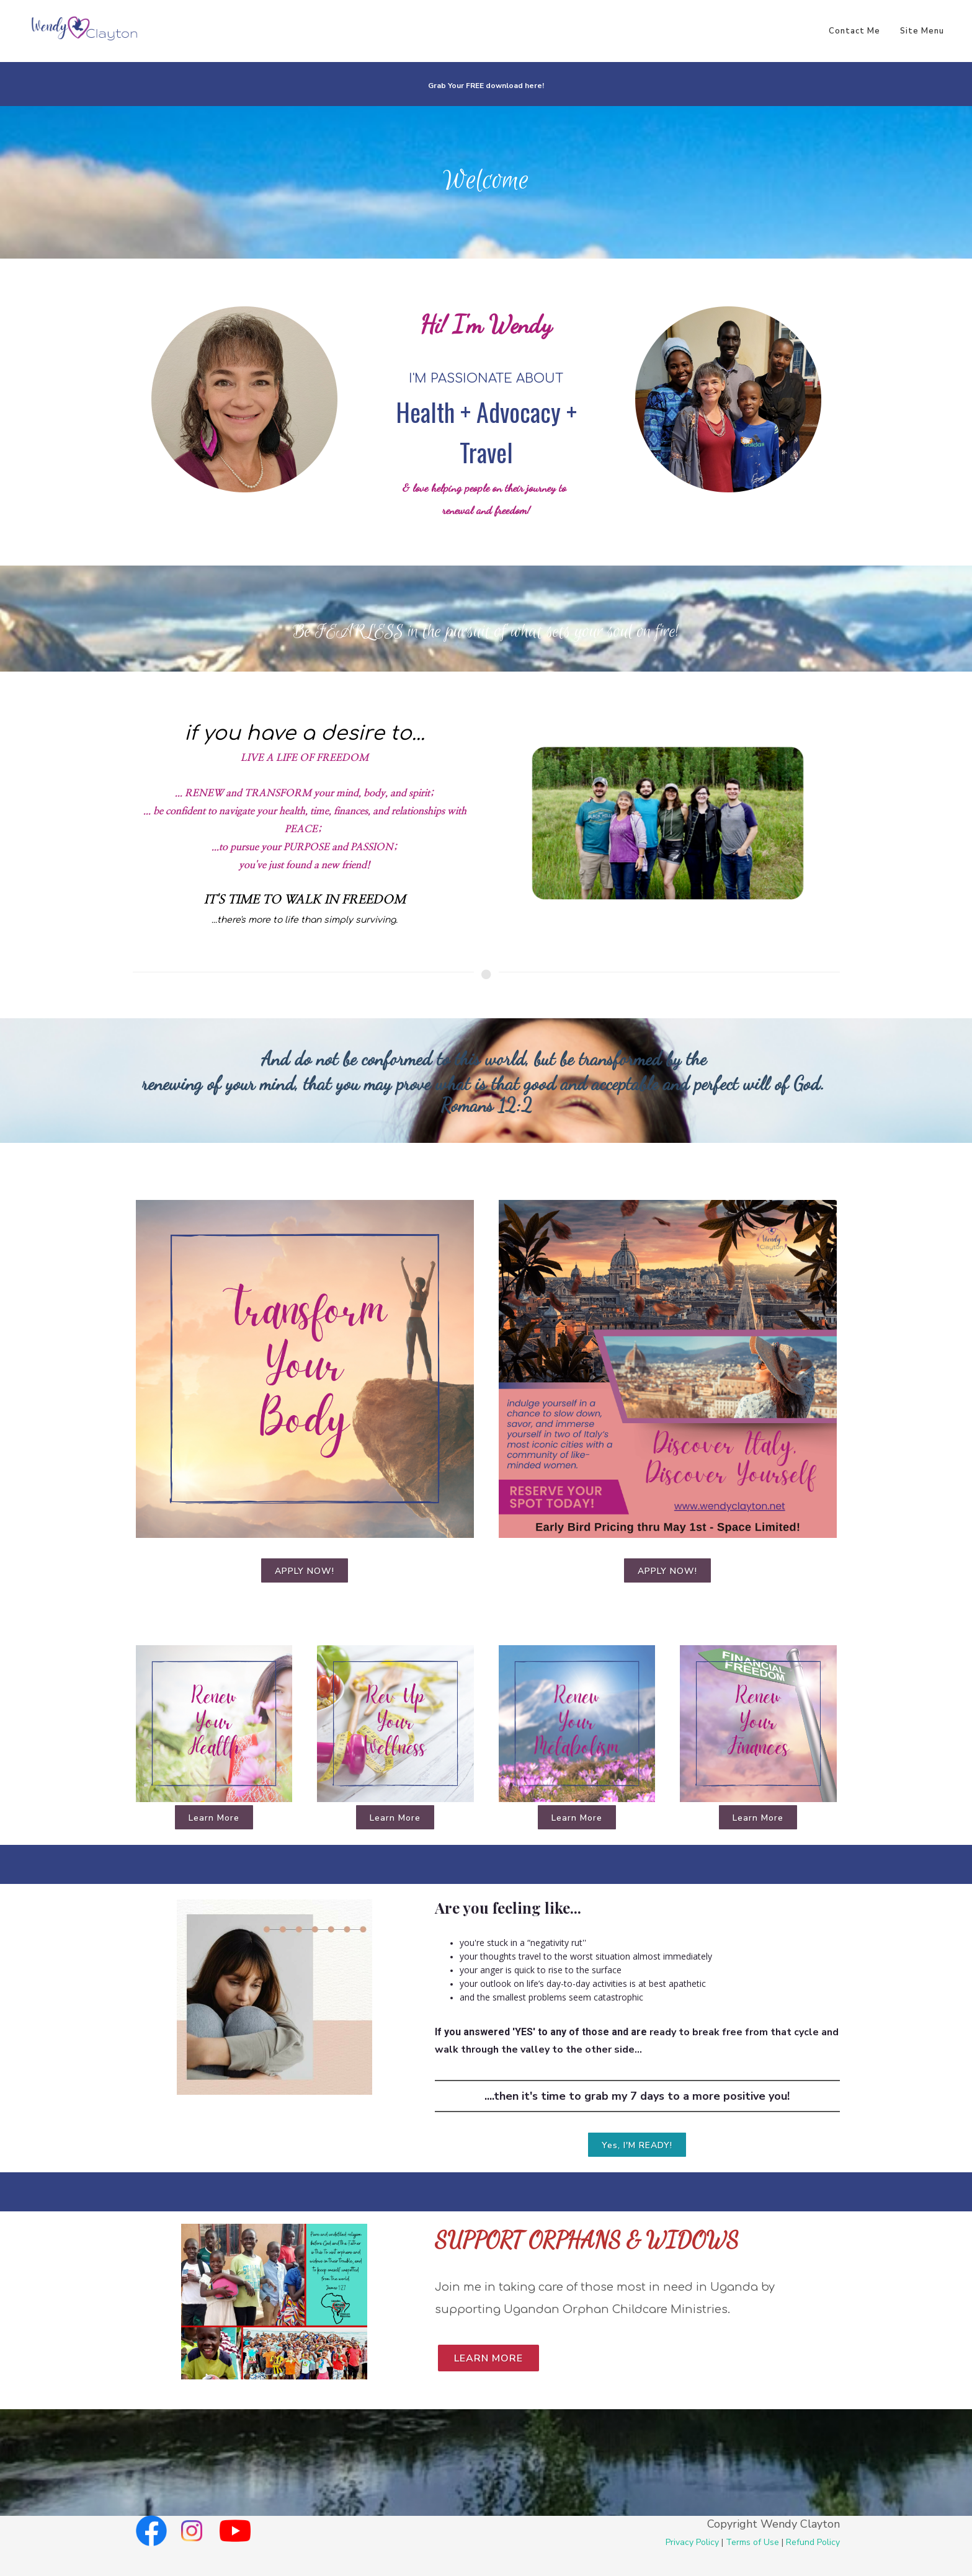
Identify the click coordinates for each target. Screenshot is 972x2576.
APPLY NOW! (304, 1571)
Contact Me (854, 31)
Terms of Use (752, 2542)
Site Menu (922, 31)
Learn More (214, 1818)
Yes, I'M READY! (637, 2145)
